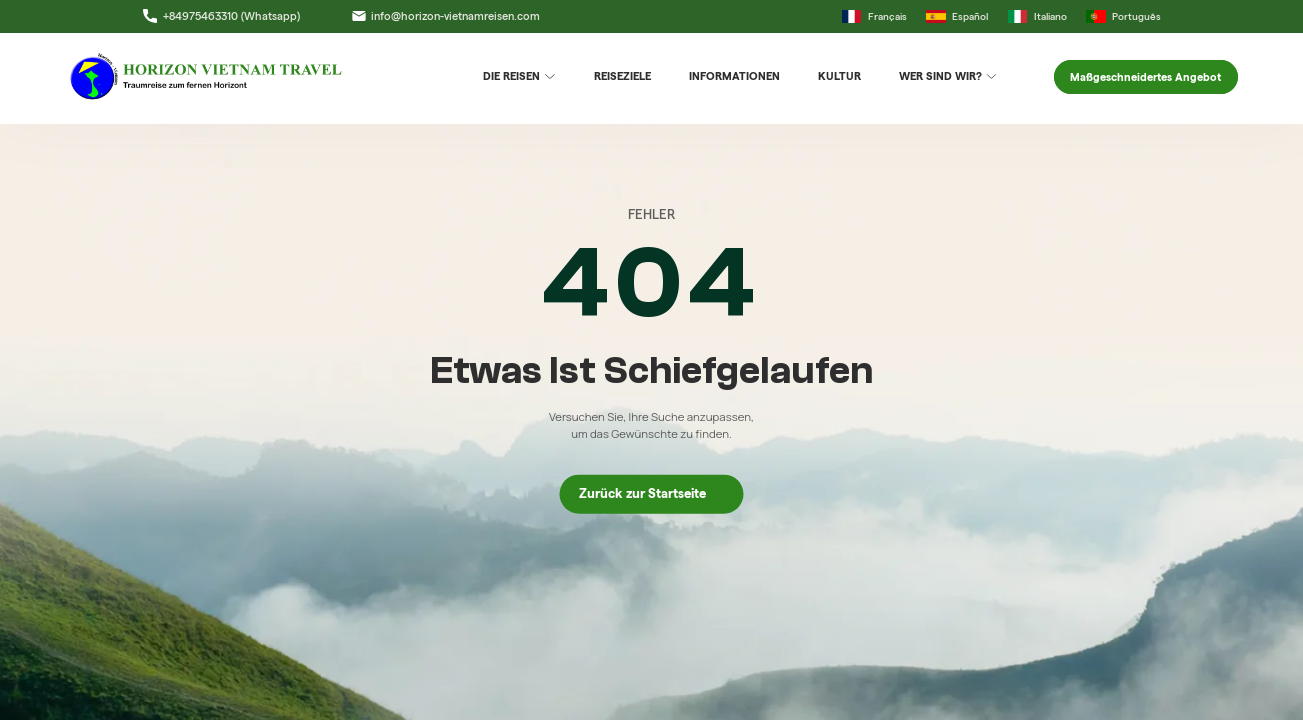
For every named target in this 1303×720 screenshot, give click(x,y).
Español (957, 17)
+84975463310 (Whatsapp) (221, 16)
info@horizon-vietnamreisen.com (446, 16)
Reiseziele (622, 76)
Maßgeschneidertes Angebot (1145, 77)
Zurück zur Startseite (651, 493)
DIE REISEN (519, 76)
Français (874, 17)
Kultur (839, 76)
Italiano (1037, 17)
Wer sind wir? (948, 76)
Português (1123, 17)
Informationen (734, 76)
